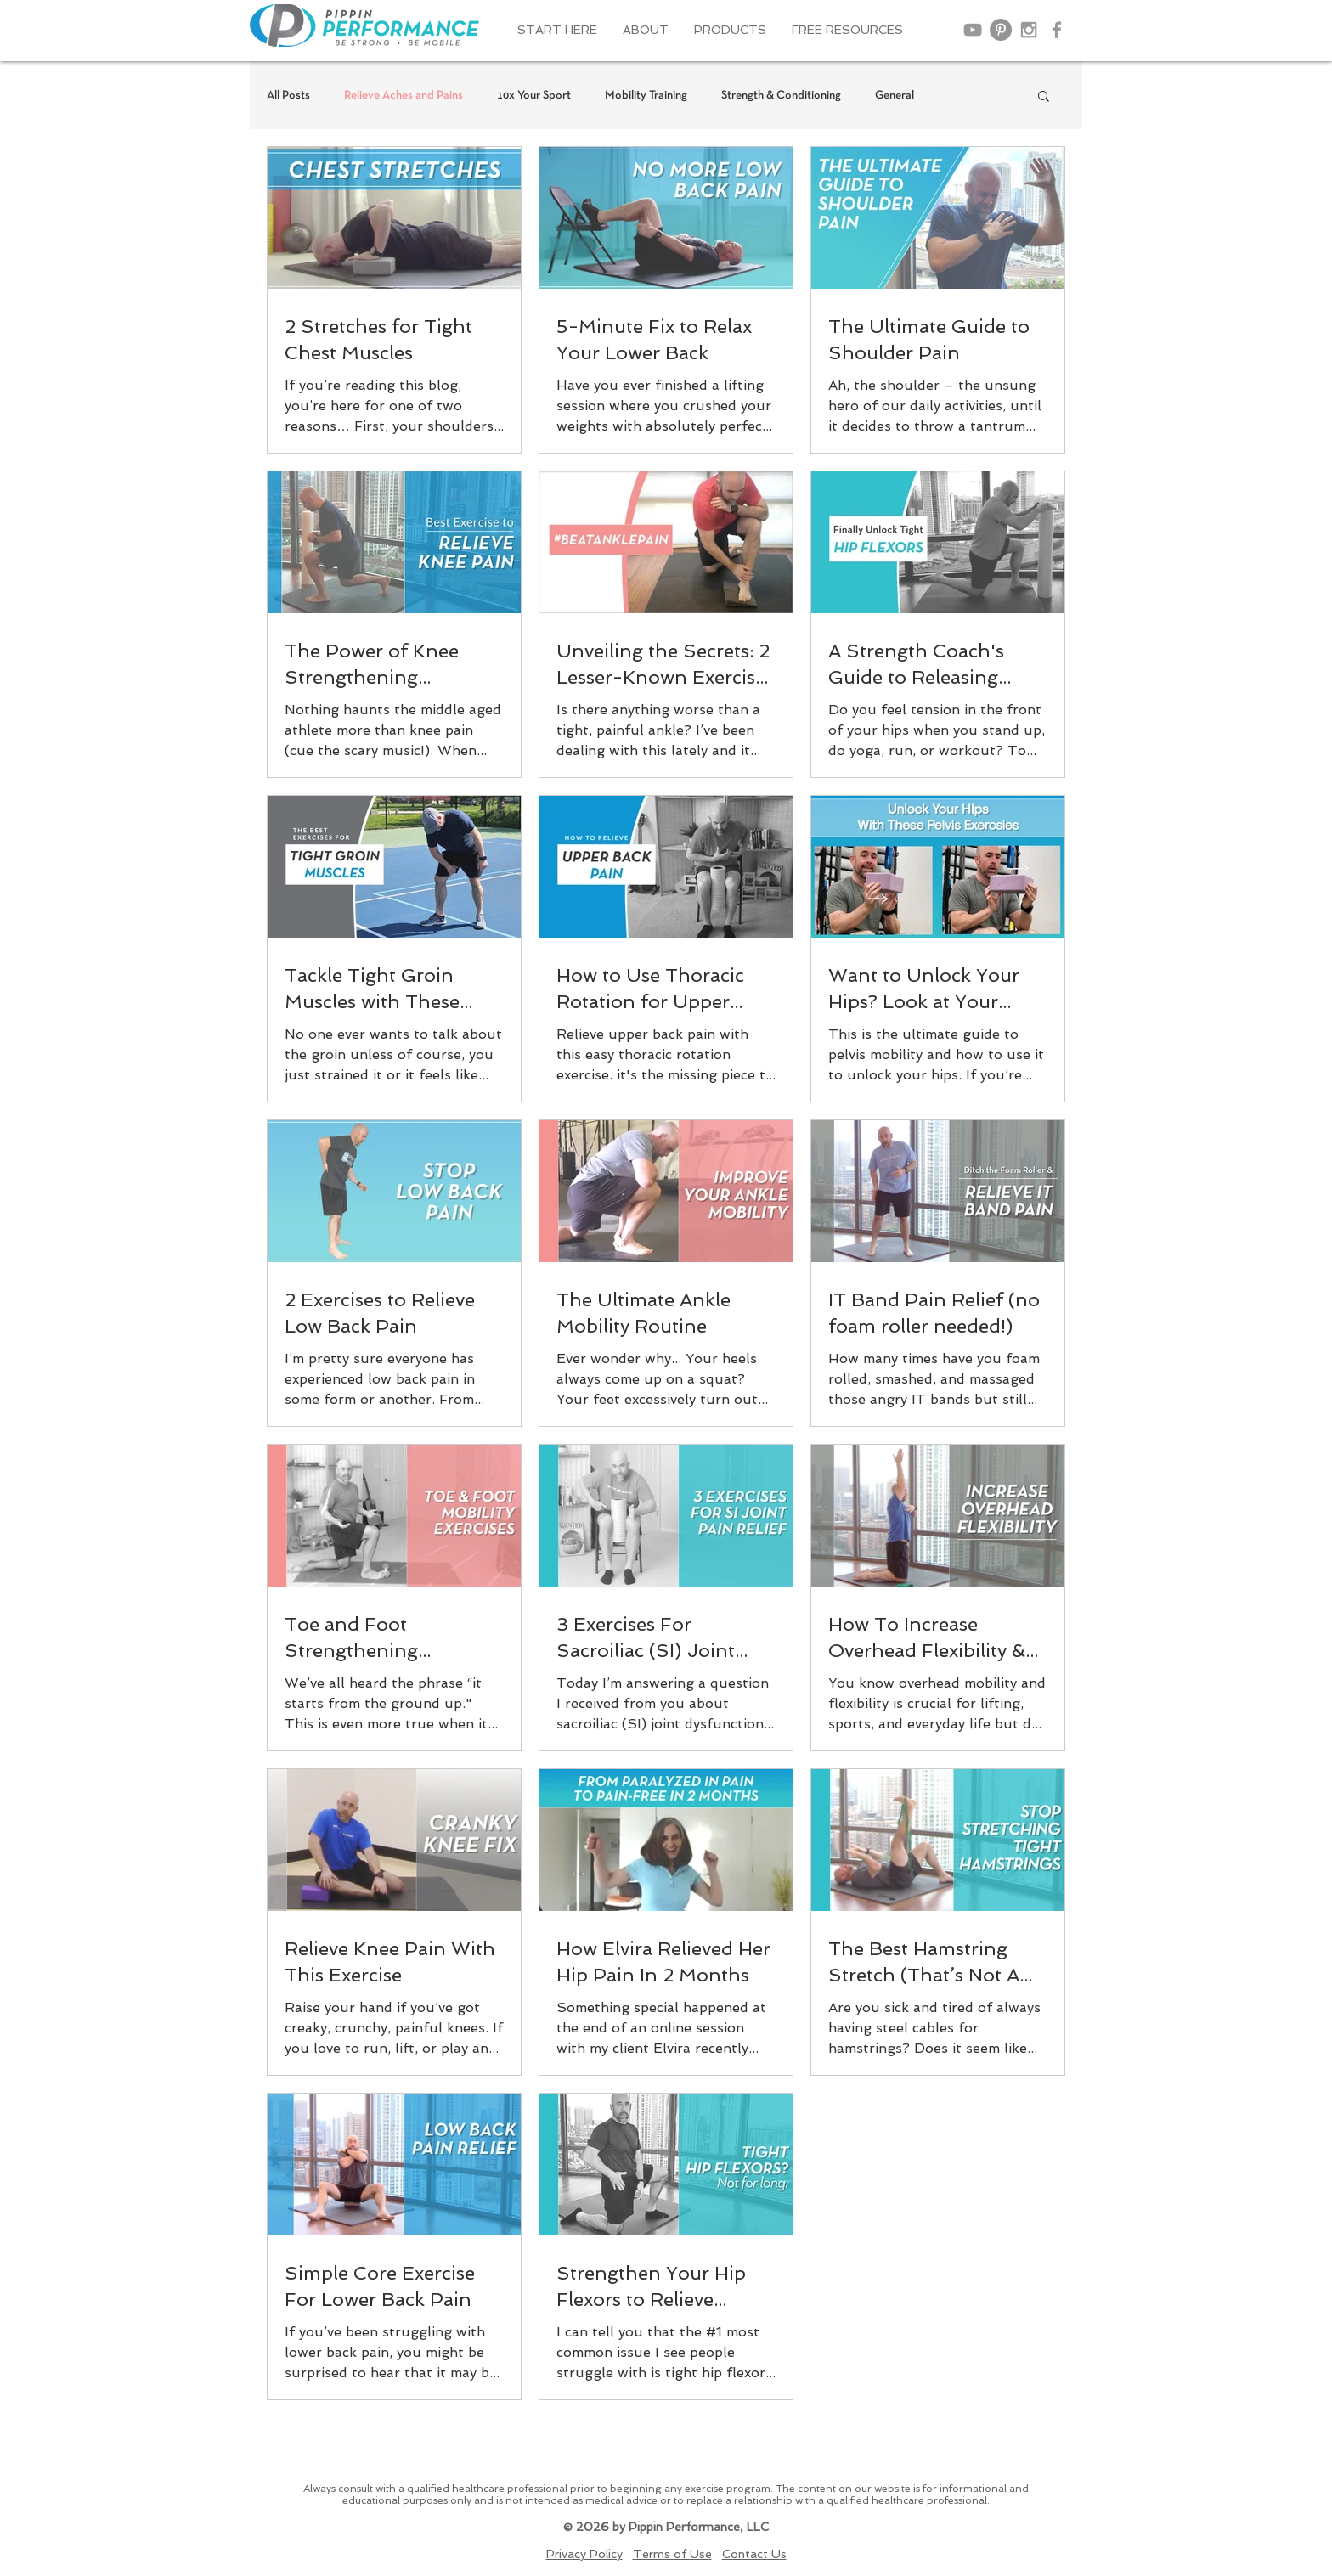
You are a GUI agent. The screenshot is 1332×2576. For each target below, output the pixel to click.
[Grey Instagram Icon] (1029, 30)
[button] (645, 30)
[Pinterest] (1001, 30)
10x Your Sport (534, 95)
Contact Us (754, 2554)
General (894, 95)
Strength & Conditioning (781, 95)
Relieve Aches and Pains (403, 95)
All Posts (288, 95)
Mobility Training (646, 95)
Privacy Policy (584, 2554)
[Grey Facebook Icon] (1057, 30)
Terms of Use (672, 2554)
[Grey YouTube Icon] (973, 30)
